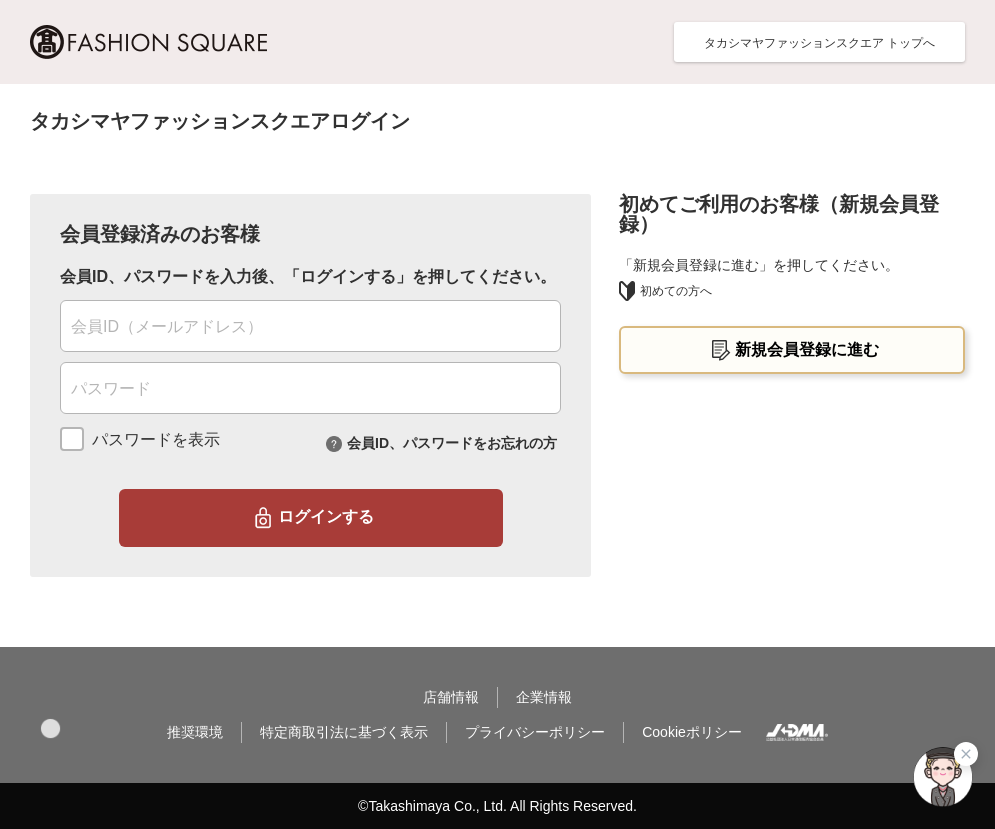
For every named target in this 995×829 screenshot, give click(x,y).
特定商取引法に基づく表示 (344, 732)
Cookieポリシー (692, 732)
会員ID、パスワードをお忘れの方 (452, 442)
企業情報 (544, 697)
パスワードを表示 (156, 439)
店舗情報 (451, 697)
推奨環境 (195, 732)
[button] (50, 728)
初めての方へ (665, 291)
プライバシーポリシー (535, 732)
